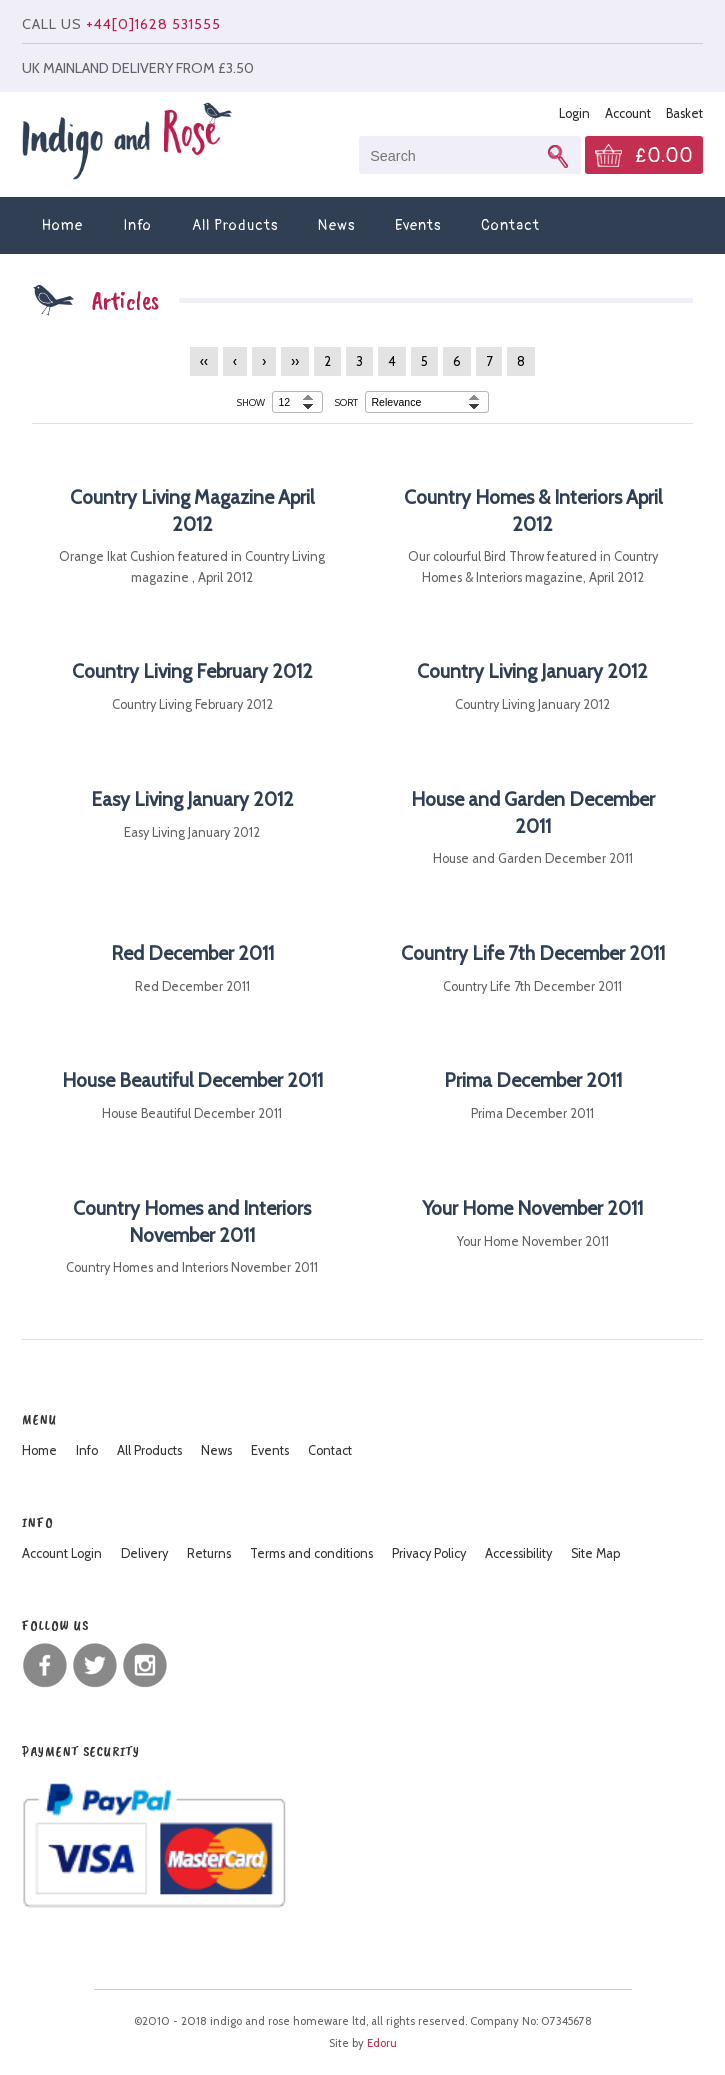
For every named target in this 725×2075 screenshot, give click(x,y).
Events (418, 225)
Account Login (62, 1553)
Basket (684, 113)
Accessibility (518, 1553)
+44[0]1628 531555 (153, 24)
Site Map (595, 1553)
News (336, 225)
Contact (510, 225)
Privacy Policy (429, 1553)
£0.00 (664, 156)
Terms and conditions (311, 1553)
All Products (235, 225)
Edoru (382, 2043)
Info (137, 225)
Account (628, 113)
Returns (209, 1553)
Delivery (144, 1553)
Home (62, 225)
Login (574, 113)
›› (295, 361)
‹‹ (204, 361)
